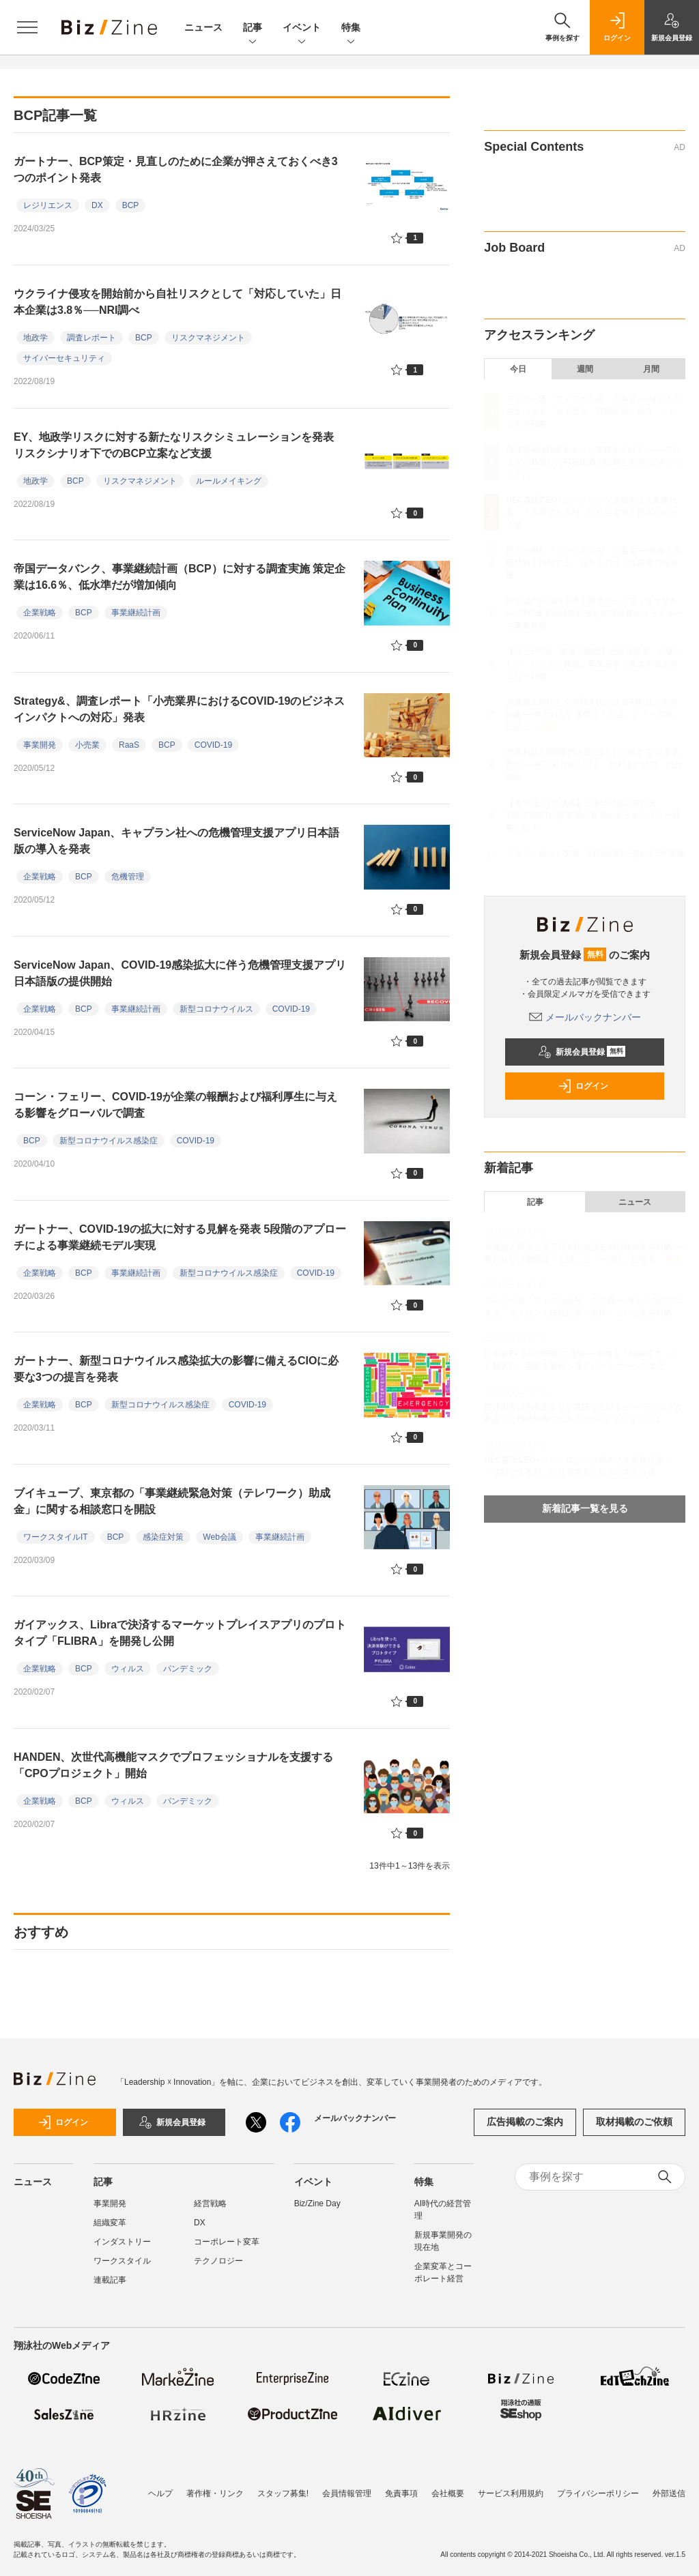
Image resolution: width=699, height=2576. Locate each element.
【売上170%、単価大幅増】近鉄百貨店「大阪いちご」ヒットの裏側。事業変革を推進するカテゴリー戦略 (594, 664)
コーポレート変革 (226, 2241)
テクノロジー (218, 2261)
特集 (350, 28)
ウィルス (127, 1668)
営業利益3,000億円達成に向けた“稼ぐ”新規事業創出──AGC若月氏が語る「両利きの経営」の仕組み (594, 765)
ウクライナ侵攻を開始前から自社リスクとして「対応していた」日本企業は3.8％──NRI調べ (177, 302)
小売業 (87, 745)
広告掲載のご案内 (525, 2121)
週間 (585, 369)
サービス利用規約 (510, 2493)
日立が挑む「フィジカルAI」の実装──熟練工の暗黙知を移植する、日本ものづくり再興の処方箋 (593, 563)
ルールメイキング (228, 481)
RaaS (129, 745)
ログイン (583, 1086)
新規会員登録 (582, 1052)
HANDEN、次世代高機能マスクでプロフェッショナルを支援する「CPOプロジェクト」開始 (173, 1765)
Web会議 (219, 1537)
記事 (252, 28)
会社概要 (447, 2493)
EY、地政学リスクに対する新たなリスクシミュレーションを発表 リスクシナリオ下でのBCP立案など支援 (179, 445)
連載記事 (110, 2280)
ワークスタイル (122, 2261)
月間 (651, 369)
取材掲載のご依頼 (634, 2121)
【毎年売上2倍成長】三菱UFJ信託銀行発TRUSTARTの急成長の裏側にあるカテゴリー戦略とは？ (593, 815)
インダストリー (122, 2241)
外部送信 (669, 2493)
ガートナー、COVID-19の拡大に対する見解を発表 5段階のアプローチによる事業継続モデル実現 (180, 1237)
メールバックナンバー (585, 1017)
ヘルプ (160, 2493)
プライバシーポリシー (598, 2493)
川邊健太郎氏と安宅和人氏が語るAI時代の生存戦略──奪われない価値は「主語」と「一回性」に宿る (593, 714)
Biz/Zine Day (317, 2203)
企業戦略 (39, 612)
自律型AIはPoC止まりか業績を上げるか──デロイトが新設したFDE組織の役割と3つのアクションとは (594, 462)
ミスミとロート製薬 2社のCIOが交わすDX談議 (595, 853)
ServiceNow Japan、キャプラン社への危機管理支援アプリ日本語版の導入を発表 (176, 841)
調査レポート (91, 337)
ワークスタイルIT (55, 1537)
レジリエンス (47, 205)
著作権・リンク (215, 2493)
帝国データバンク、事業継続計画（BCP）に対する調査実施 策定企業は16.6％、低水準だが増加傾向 (179, 577)
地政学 (35, 337)
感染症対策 (163, 1537)
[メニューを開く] (27, 27)
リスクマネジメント (208, 337)
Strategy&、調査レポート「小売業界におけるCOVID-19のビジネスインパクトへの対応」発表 (179, 709)
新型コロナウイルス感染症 (108, 1140)
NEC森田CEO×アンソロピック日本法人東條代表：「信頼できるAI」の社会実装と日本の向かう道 (591, 512)
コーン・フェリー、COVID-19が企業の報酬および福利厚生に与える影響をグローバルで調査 (175, 1105)
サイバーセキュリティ (64, 358)
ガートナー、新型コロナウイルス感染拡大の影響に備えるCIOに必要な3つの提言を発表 (176, 1369)
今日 (518, 369)
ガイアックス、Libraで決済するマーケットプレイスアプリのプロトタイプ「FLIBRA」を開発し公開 (180, 1633)
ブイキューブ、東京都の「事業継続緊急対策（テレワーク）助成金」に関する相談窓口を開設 (172, 1501)
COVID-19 (213, 745)
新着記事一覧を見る (585, 1508)
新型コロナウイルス (216, 1009)
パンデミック (187, 1668)
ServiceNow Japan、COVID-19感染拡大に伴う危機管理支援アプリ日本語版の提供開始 (180, 973)
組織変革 (110, 2222)
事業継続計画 (135, 612)
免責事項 (401, 2493)
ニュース (203, 27)
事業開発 (39, 745)
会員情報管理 (346, 2493)
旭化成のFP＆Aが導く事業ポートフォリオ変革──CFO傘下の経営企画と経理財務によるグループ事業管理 (594, 613)
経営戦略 (210, 2203)
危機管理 (127, 876)
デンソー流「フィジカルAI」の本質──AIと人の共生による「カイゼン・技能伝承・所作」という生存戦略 (593, 411)
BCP (130, 205)
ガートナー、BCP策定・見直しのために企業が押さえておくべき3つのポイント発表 (176, 170)
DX (97, 205)
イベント (302, 28)
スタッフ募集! (283, 2493)
